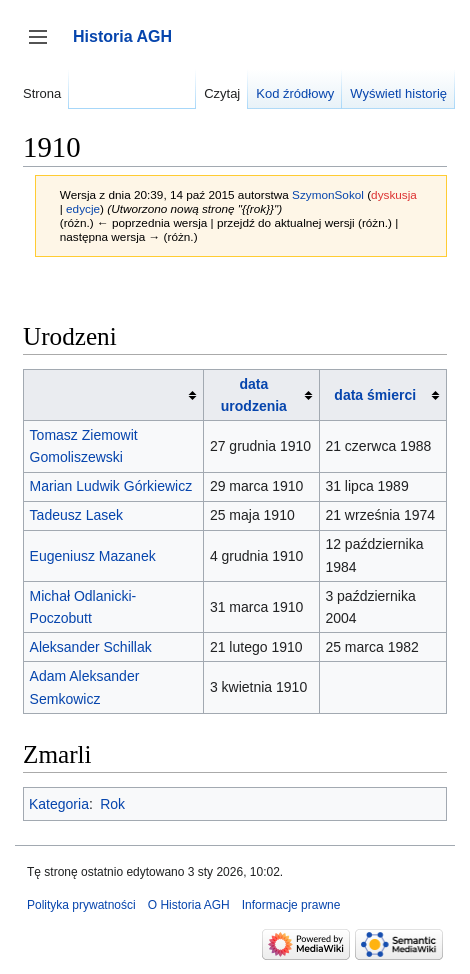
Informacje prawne (291, 905)
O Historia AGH (189, 905)
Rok (112, 804)
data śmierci (375, 395)
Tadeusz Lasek (76, 515)
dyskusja (394, 194)
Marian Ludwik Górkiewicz (111, 486)
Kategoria (59, 804)
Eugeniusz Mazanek (93, 556)
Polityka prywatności (81, 905)
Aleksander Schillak (91, 647)
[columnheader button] (114, 394)
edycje (83, 208)
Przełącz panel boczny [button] (44, 46)
